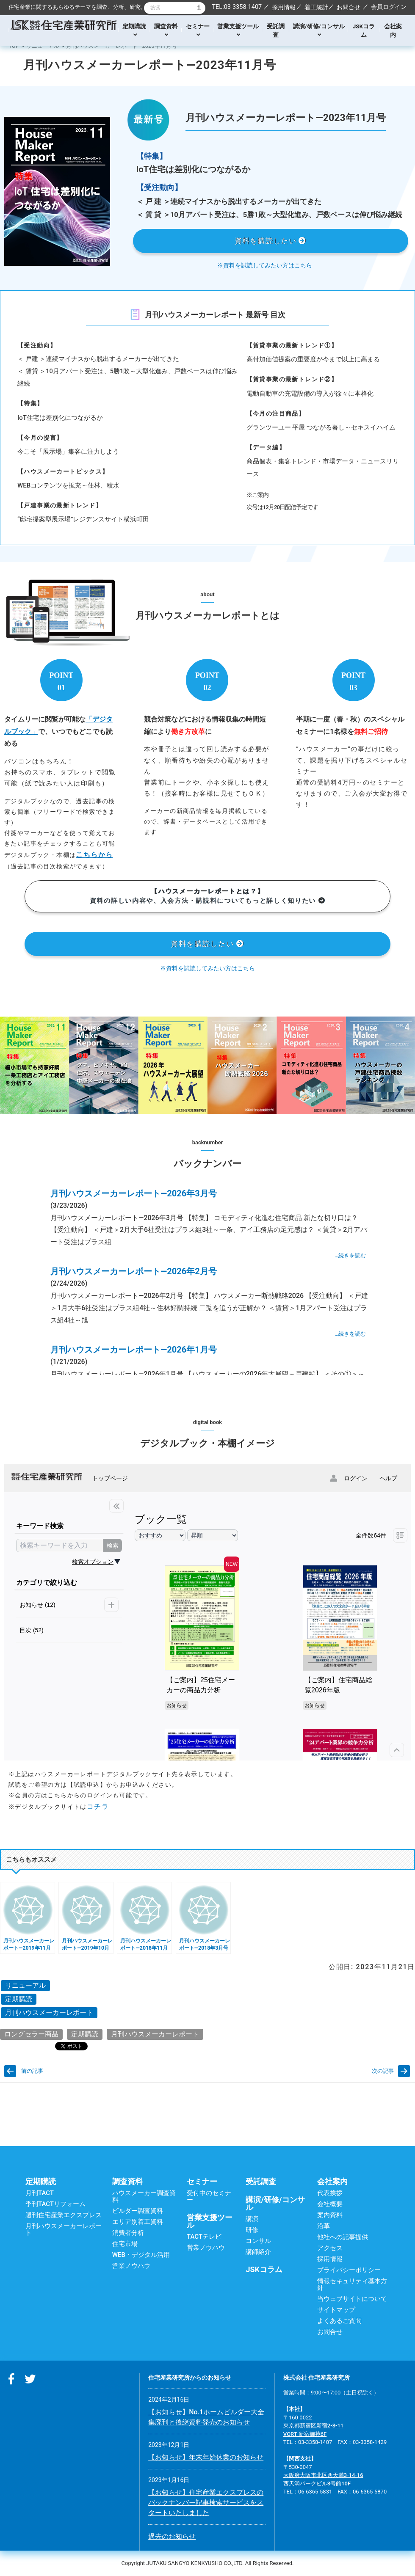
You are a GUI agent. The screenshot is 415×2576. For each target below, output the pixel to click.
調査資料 (166, 30)
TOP (13, 46)
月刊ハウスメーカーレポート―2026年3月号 (133, 1193)
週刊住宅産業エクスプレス (63, 2215)
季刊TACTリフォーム (55, 2204)
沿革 (323, 2226)
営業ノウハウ (131, 2266)
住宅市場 (125, 2244)
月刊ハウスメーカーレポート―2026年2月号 (133, 1271)
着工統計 (316, 7)
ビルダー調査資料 (137, 2211)
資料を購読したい (271, 241)
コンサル (258, 2241)
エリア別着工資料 (137, 2222)
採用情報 (284, 7)
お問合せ (348, 7)
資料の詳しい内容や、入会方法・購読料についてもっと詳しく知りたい (207, 896)
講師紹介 (258, 2252)
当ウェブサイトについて (352, 2299)
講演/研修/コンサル (319, 30)
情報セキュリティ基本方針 (352, 2284)
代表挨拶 (330, 2193)
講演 (252, 2219)
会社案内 (393, 30)
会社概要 (330, 2204)
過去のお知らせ (172, 2536)
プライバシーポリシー (349, 2270)
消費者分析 (128, 2233)
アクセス (330, 2248)
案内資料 (330, 2215)
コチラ (98, 1806)
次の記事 (383, 2071)
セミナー (198, 30)
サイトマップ (336, 2310)
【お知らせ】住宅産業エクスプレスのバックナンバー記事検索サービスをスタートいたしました (205, 2502)
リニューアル (42, 46)
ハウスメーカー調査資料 (144, 2196)
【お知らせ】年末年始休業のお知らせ (205, 2457)
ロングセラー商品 (31, 2034)
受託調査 (276, 30)
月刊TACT (39, 2193)
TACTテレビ (204, 2236)
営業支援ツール (238, 30)
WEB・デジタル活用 (141, 2255)
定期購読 (134, 30)
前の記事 (32, 2071)
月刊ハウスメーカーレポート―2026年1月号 (133, 1349)
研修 (252, 2230)
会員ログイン (389, 6)
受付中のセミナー (209, 2196)
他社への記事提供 (342, 2237)
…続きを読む (350, 1255)
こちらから (94, 855)
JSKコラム (364, 30)
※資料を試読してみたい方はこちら (264, 265)
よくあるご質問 (339, 2321)
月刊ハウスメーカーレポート (49, 2012)
